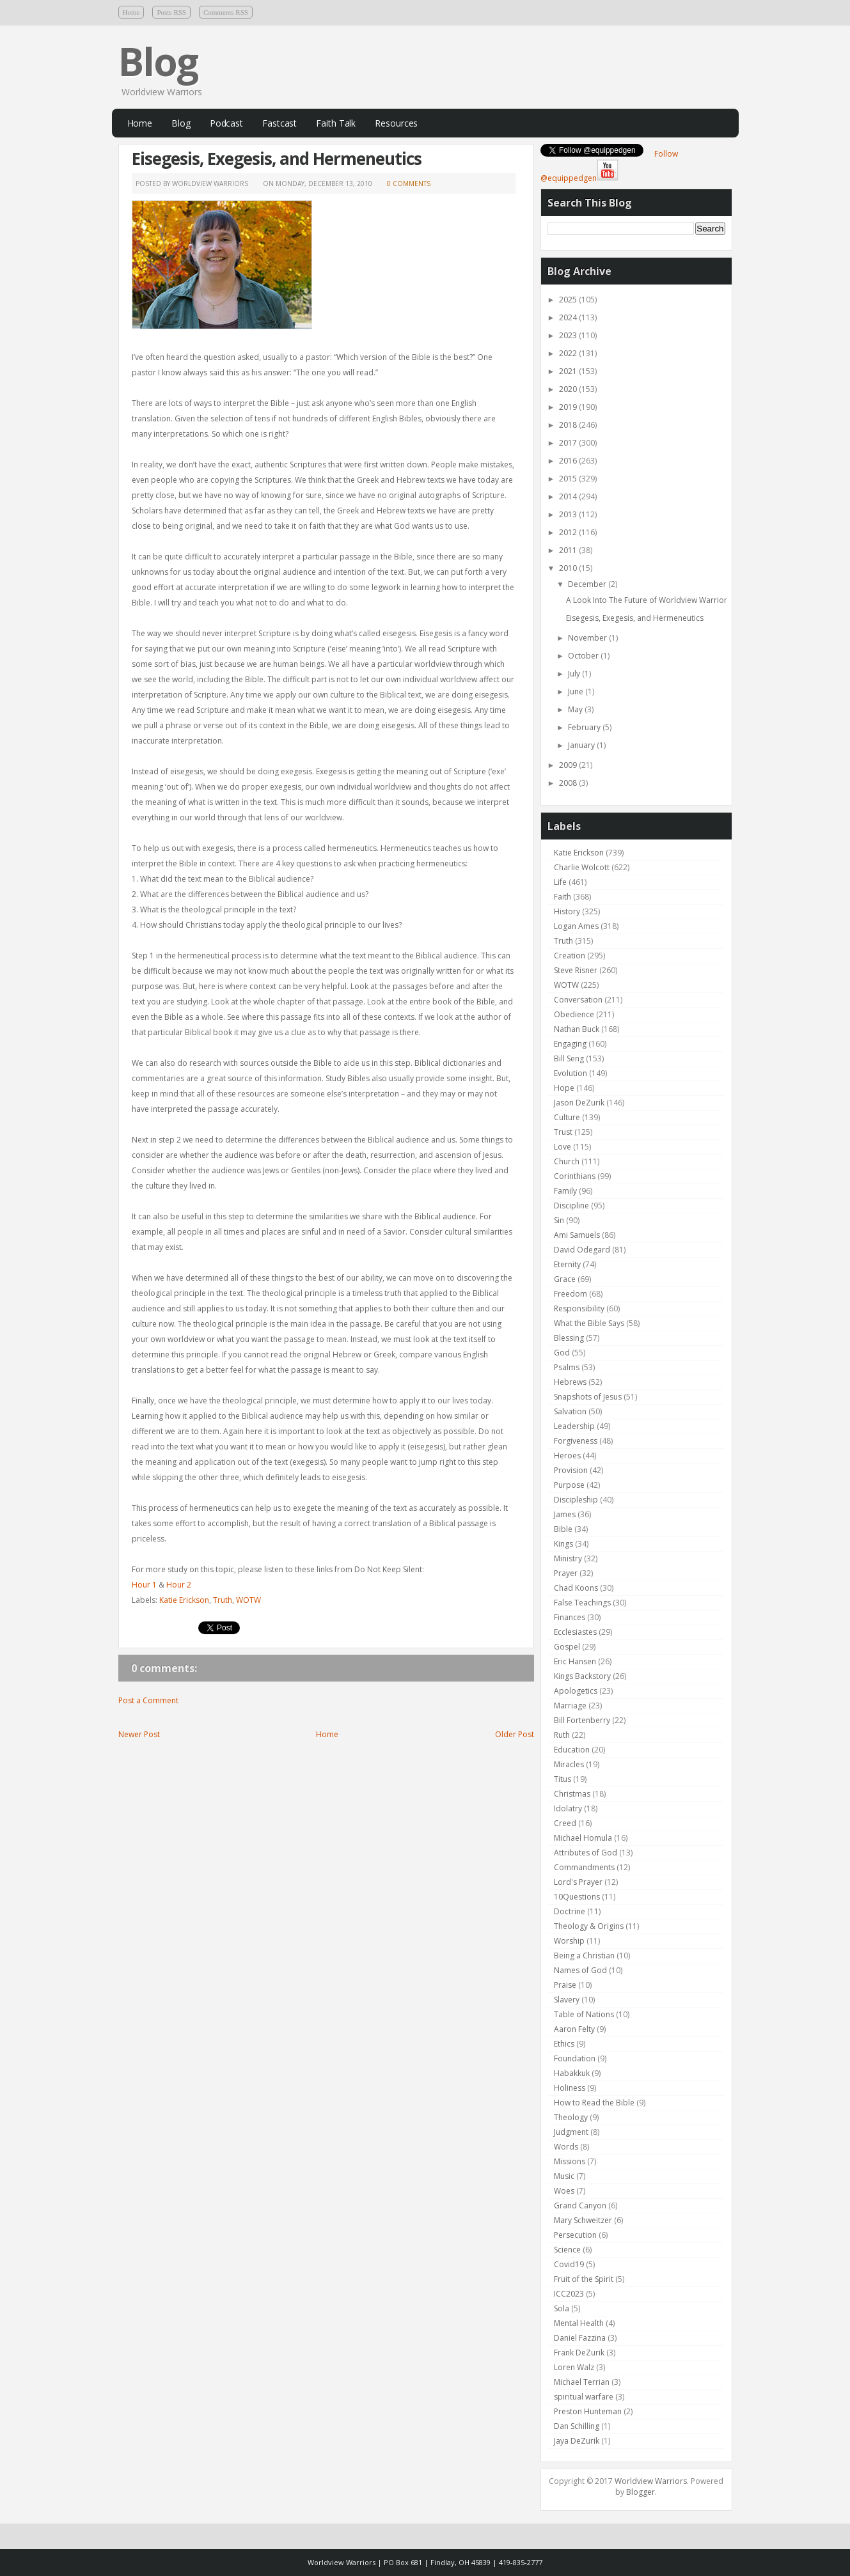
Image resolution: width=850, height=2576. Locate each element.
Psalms (566, 1367)
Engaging (570, 1043)
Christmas (572, 1793)
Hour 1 (144, 1584)
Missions (569, 2161)
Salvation (570, 1411)
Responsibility (579, 1308)
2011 (569, 550)
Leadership (574, 1426)
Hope (564, 1087)
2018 (569, 424)
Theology (571, 2117)
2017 (569, 442)
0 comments (408, 183)
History (567, 911)
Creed (565, 1823)
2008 (569, 782)
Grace (565, 1279)
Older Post (514, 1734)
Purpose (569, 1484)
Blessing (569, 1337)
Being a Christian (584, 1955)
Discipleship (576, 1499)
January (582, 745)
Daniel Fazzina (580, 2337)
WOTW (248, 1600)
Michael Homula (583, 1837)
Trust (563, 1132)
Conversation (578, 999)
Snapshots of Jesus (588, 1396)
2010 (569, 568)
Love (562, 1146)
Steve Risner (575, 970)
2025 (569, 299)
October (584, 655)
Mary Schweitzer (583, 2220)
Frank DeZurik (579, 2352)
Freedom (570, 1293)
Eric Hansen (575, 1661)
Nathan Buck (576, 1029)
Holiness (569, 2087)
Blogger (640, 2491)
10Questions (577, 1896)
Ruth (562, 1734)
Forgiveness (575, 1440)
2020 (569, 389)
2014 (569, 496)
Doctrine (569, 1911)
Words (566, 2146)
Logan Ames (576, 926)
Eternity (567, 1264)
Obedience (574, 1014)
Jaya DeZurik (576, 2440)
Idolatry (568, 1808)
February (585, 727)
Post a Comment (148, 1700)
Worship (569, 1940)
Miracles (569, 1764)
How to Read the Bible (594, 2102)
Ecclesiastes (575, 1632)
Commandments (584, 1867)
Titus (562, 1779)
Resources (396, 123)
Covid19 (569, 2264)
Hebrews (570, 1382)
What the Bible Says (589, 1323)
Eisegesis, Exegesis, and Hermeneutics (276, 158)
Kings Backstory (582, 1676)
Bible (563, 1529)
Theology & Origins (589, 1926)
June (576, 691)
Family (565, 1190)
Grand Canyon (580, 2205)
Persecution (575, 2234)
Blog (158, 61)
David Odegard (582, 1249)
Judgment (571, 2132)
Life (560, 882)
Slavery (566, 1999)
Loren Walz (574, 2367)
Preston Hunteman (588, 2411)
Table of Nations (584, 2014)
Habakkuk (572, 2073)
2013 (569, 514)
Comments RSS (225, 12)
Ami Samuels (577, 1234)
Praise (565, 1984)
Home (131, 12)
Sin (559, 1220)
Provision (571, 1470)
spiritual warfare (583, 2396)
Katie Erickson (184, 1600)
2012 (569, 532)
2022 (569, 353)
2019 (569, 407)
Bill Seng (569, 1058)
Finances (569, 1617)
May (576, 709)
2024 (569, 317)
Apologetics (575, 1690)
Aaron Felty (574, 2029)
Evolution (570, 1073)
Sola (561, 2308)
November (588, 637)
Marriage (570, 1705)
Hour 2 (178, 1584)
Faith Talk (336, 123)
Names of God (580, 1970)
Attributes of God (585, 1852)
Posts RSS (171, 12)
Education (572, 1749)
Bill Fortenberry (582, 1720)
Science (567, 2249)
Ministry (568, 1558)
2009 (569, 765)
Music (564, 2176)
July (575, 673)
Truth (222, 1600)
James (565, 1514)
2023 (569, 335)
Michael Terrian (582, 2382)
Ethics (564, 2043)
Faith (562, 896)
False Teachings (582, 1602)
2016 (569, 460)
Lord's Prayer (578, 1882)
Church (566, 1161)
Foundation (574, 2058)
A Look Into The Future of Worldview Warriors (648, 600)
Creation (569, 955)
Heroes (567, 1455)
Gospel (567, 1646)
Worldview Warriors (651, 2481)
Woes (564, 2190)
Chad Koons (576, 1587)
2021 (569, 371)
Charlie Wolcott (582, 867)
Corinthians (574, 1176)
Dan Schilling (576, 2426)
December (588, 584)
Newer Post (139, 1734)
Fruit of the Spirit (583, 2279)
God (562, 1352)
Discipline (571, 1205)
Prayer (566, 1573)
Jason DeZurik (579, 1102)
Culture (567, 1117)
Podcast (226, 123)
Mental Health (579, 2323)
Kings (563, 1543)
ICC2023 (569, 2293)
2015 (569, 478)
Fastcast (279, 123)
